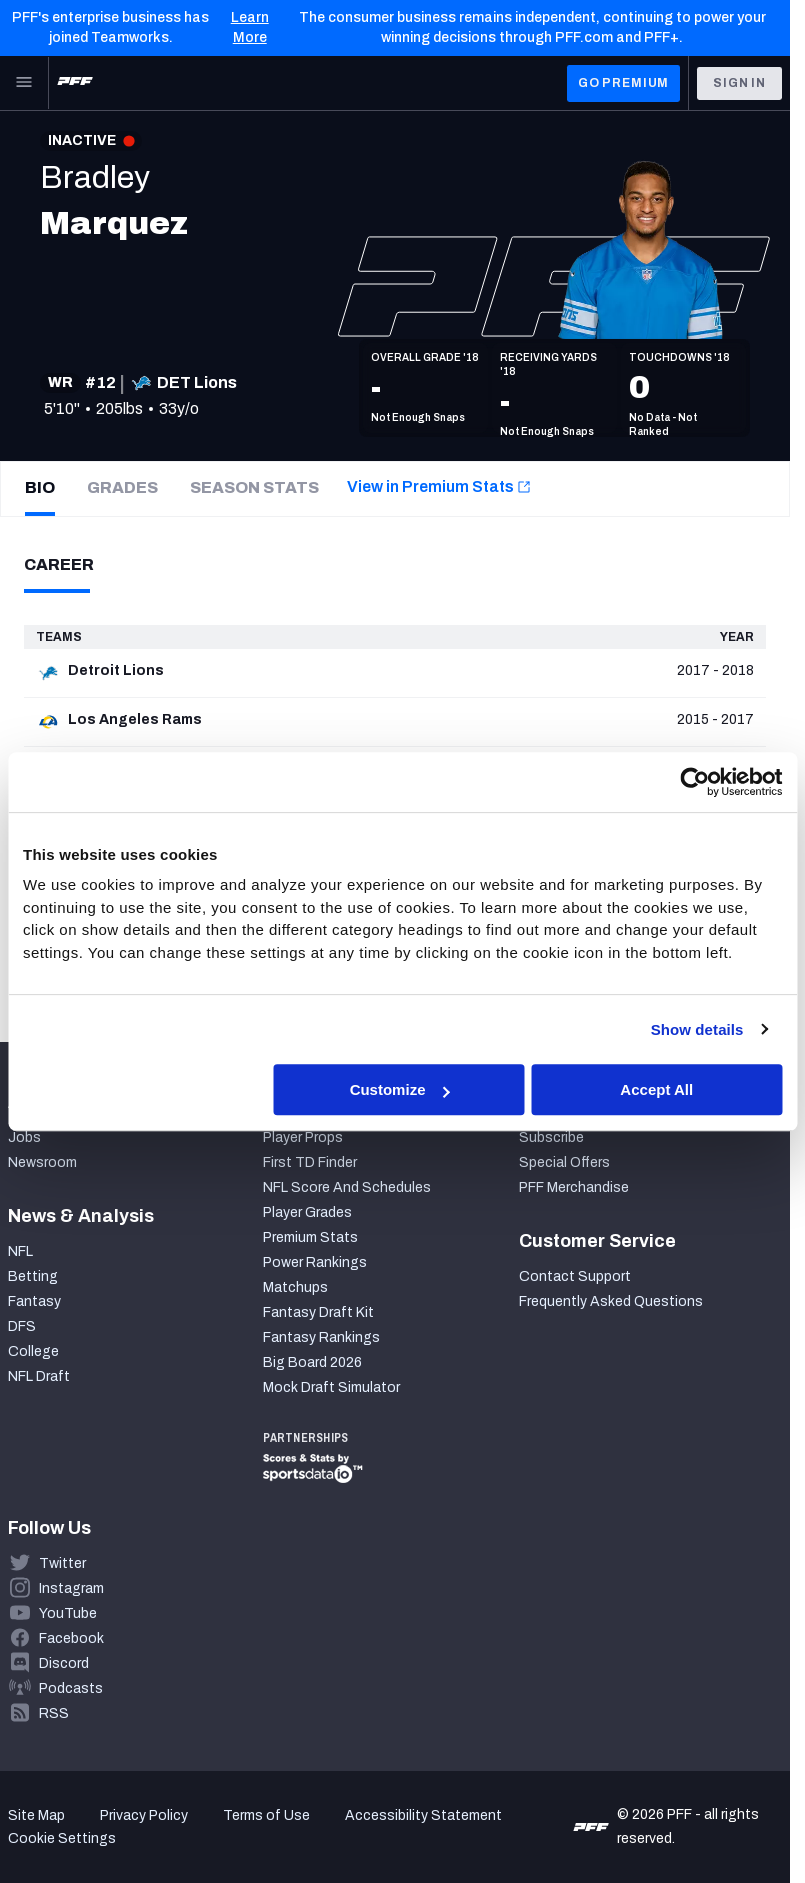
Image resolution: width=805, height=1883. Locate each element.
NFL (20, 1251)
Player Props (303, 1137)
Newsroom (42, 1162)
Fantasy (34, 1301)
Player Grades (307, 1212)
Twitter (62, 1563)
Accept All (656, 1089)
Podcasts (71, 1688)
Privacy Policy (144, 1815)
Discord (64, 1663)
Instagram (71, 1588)
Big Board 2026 (312, 1362)
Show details (697, 1029)
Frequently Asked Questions (611, 1301)
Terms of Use (266, 1815)
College (33, 1351)
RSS (54, 1713)
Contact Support (575, 1276)
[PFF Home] (75, 83)
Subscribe (551, 1137)
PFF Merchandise (574, 1187)
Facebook (71, 1638)
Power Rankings (315, 1262)
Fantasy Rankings (321, 1337)
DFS (22, 1326)
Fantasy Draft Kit (318, 1312)
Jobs (24, 1137)
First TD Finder (310, 1162)
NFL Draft (39, 1376)
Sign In (739, 83)
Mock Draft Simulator (331, 1387)
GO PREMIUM (623, 83)
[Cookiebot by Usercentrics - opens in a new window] (694, 782)
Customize (400, 1089)
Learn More (250, 27)
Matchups (295, 1287)
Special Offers (564, 1162)
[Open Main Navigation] (24, 83)
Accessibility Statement (423, 1815)
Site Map (36, 1815)
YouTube (68, 1613)
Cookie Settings (62, 1838)
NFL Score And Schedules (347, 1187)
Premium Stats (310, 1237)
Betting (33, 1276)
